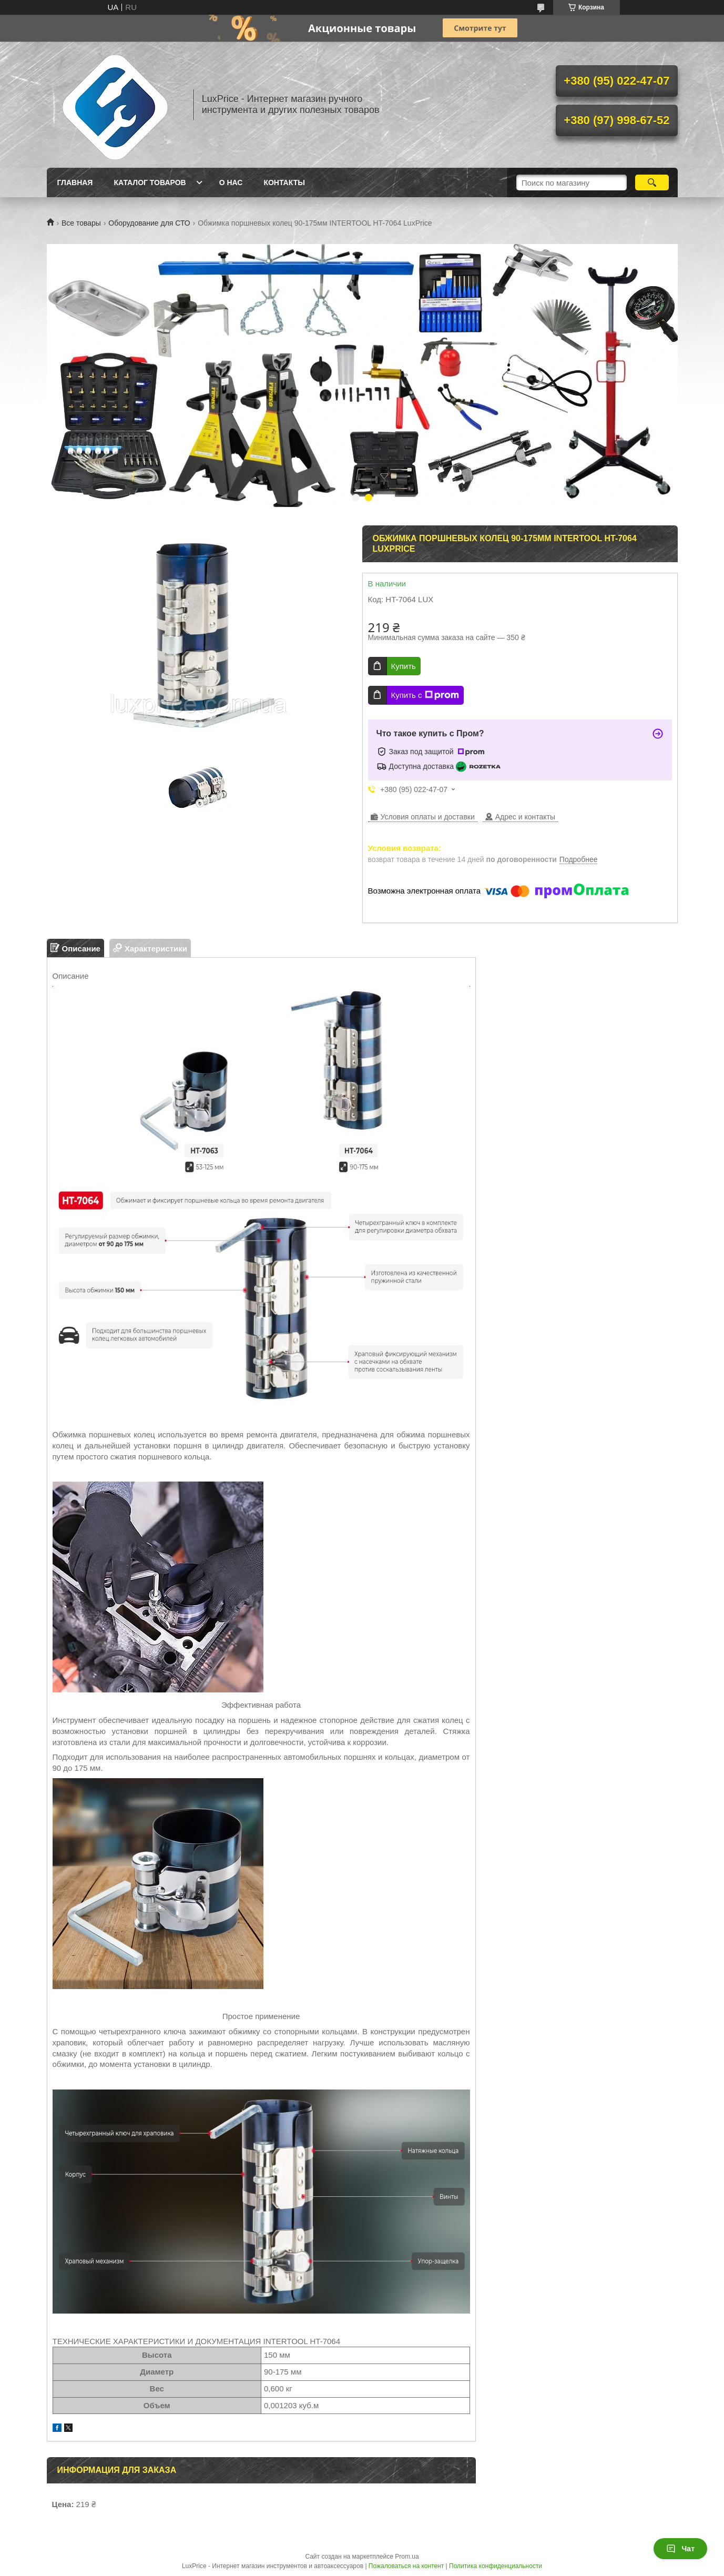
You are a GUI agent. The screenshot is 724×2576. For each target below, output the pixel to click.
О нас (231, 182)
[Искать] (652, 182)
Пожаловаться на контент (406, 2566)
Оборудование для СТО (149, 223)
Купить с (425, 695)
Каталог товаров (150, 182)
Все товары (81, 223)
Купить (403, 666)
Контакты (283, 182)
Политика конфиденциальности (495, 2566)
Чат (680, 2548)
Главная (75, 182)
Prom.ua (407, 2556)
